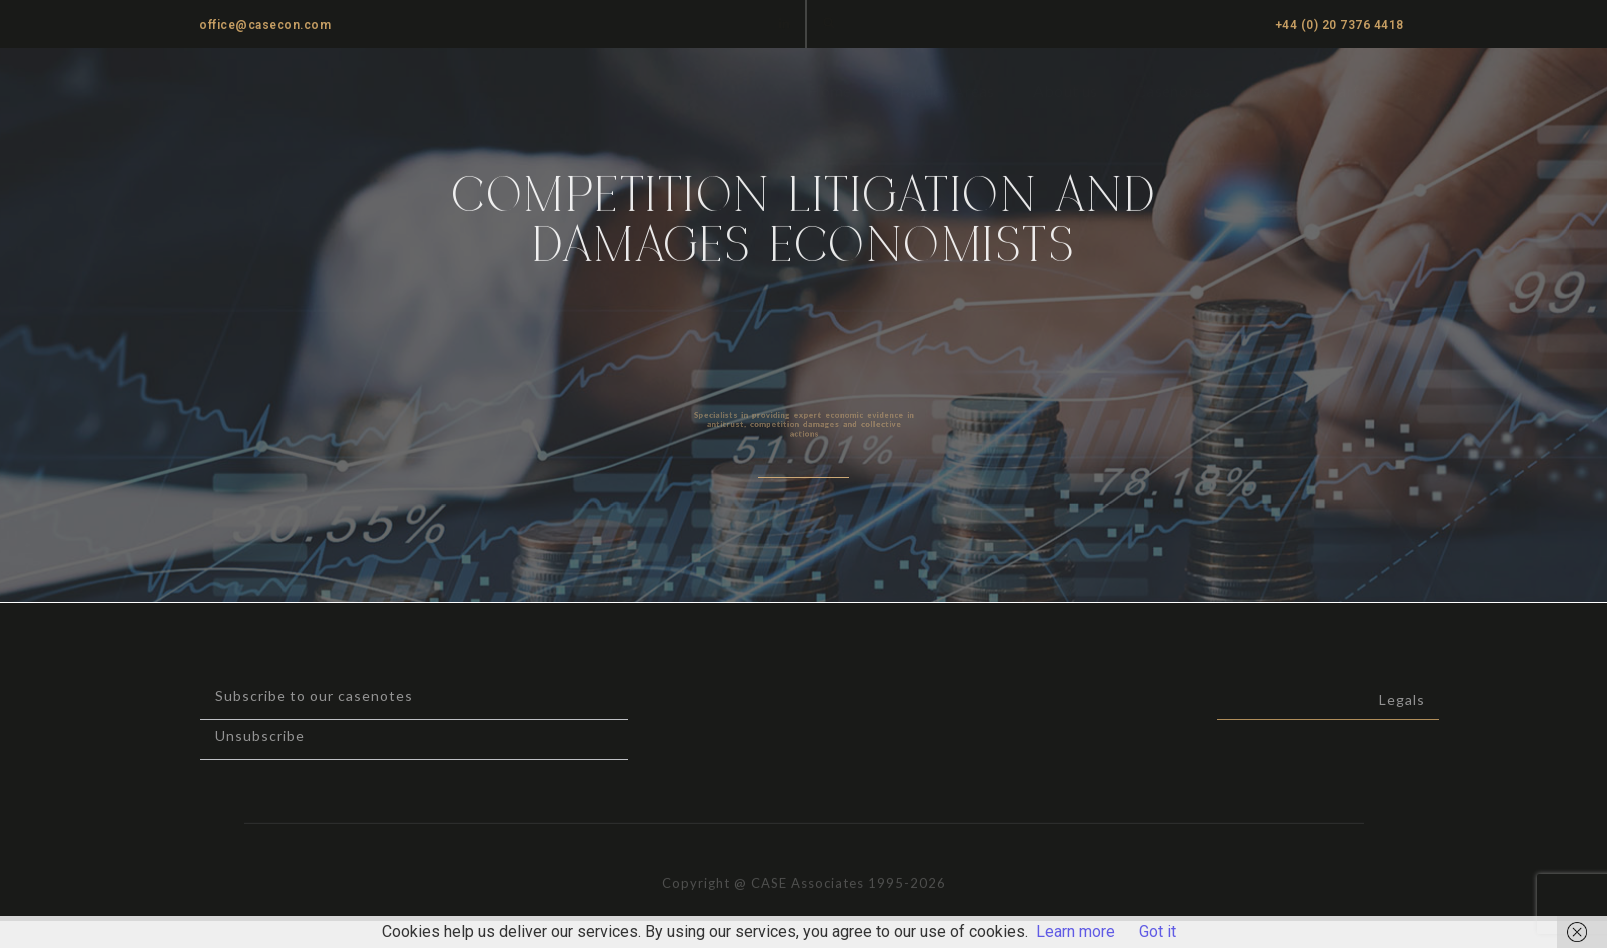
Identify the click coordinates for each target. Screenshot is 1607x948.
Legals (1474, 699)
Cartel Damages (1384, 90)
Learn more (1075, 931)
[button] (828, 22)
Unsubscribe (213, 735)
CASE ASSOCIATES (239, 91)
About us (1065, 90)
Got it (1157, 931)
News (1268, 90)
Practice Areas (942, 90)
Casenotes (1172, 90)
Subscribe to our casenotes (267, 695)
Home (829, 90)
